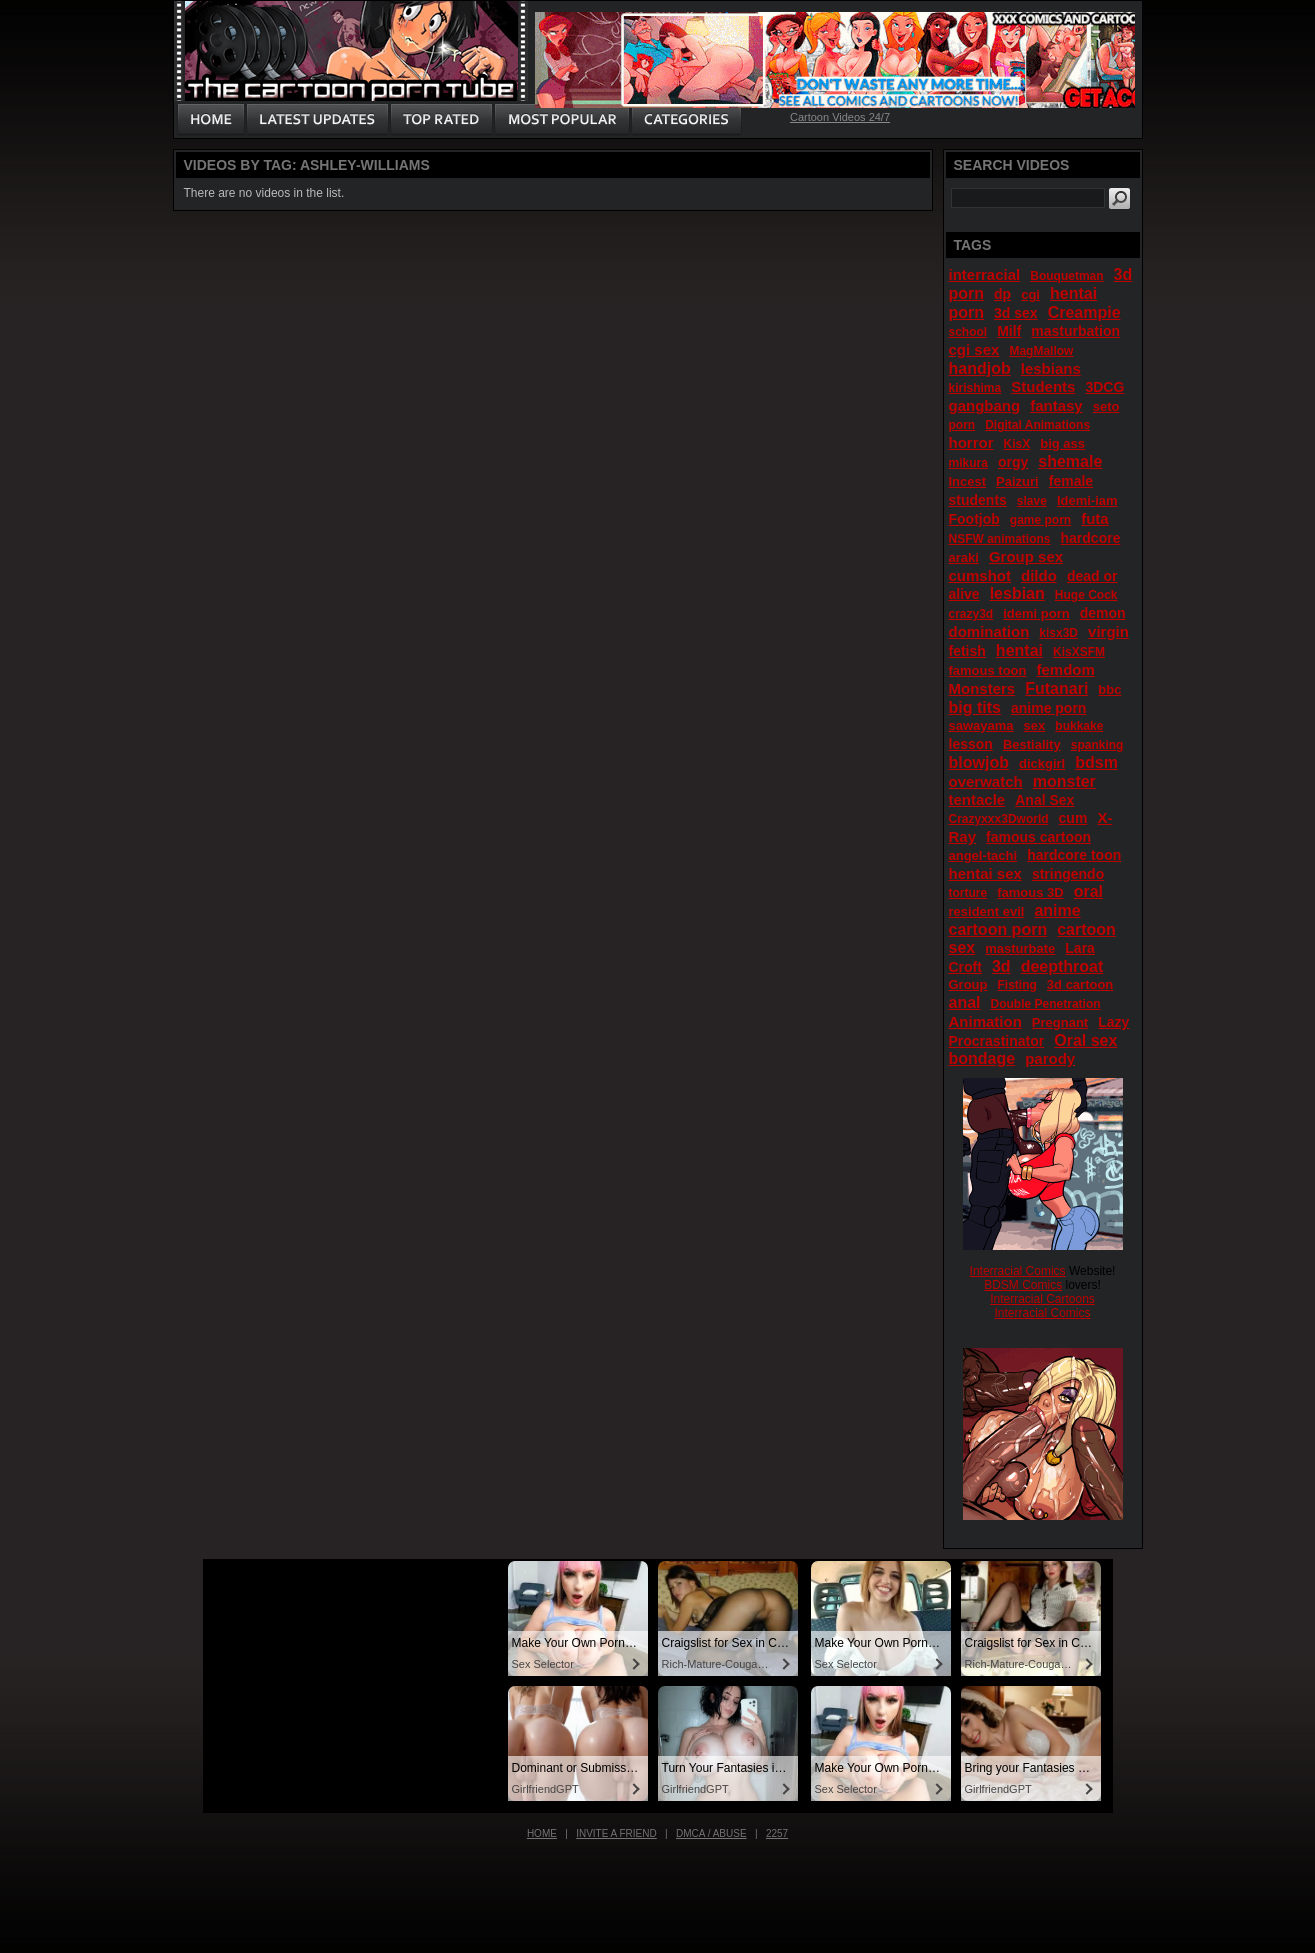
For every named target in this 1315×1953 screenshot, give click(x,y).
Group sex (1026, 556)
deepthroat (1062, 966)
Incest (968, 481)
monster (1064, 781)
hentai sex (985, 873)
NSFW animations (1000, 539)
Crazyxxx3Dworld (999, 819)
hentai (1019, 650)
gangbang (985, 405)
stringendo (1068, 874)
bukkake (1079, 726)
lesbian (1017, 593)
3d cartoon (1080, 984)
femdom (1066, 669)
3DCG (1104, 387)
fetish (967, 651)
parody (1050, 1058)
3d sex (1016, 313)
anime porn (1048, 708)
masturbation (1075, 331)
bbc (1109, 689)
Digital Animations (1037, 425)
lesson (971, 744)
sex (1035, 725)
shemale (1070, 461)
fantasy (1056, 405)
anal (965, 1002)
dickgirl (1042, 763)
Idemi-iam (1087, 500)
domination (989, 631)
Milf (1009, 331)
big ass (1062, 443)
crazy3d (971, 614)
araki (964, 557)
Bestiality (1032, 744)
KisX (1017, 444)
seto (1106, 406)
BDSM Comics (1023, 1285)
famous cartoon (1038, 837)
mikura (968, 463)
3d (1001, 966)
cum (1073, 818)
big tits (975, 707)
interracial (985, 274)
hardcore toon (1074, 855)
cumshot (980, 575)
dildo (1039, 575)
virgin (1108, 631)
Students (1043, 386)
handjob (980, 368)
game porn (1040, 520)
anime (1057, 910)
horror (971, 442)
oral (1088, 891)
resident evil (987, 911)
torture (968, 893)
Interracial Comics (1018, 1271)
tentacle (977, 799)
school (968, 332)
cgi (1030, 294)
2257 (777, 1833)
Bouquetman (1066, 276)
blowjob (979, 762)
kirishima (975, 388)
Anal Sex (1044, 800)
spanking (1097, 745)
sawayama (981, 725)
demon (1103, 613)
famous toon (988, 670)
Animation (985, 1021)
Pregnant (1060, 1022)
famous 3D (1030, 892)
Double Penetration (1046, 1004)
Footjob (974, 519)
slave (1032, 501)
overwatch (986, 781)
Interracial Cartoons (1042, 1299)
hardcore (1091, 538)
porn (962, 425)
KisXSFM (1079, 652)
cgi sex (974, 349)
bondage (982, 1058)
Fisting (1017, 985)
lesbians (1051, 368)
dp (1002, 294)
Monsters (982, 688)
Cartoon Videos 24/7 (840, 117)
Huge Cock (1086, 595)
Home (542, 1833)
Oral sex (1085, 1040)
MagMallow (1041, 351)
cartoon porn (998, 929)
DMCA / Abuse (711, 1833)
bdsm (1096, 762)
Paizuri (1017, 481)
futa (1095, 518)
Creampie (1084, 312)
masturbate (1020, 948)
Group (968, 984)
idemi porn (1036, 613)
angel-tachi (983, 855)
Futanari (1056, 688)
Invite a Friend (616, 1833)
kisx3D (1058, 633)
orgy (1013, 462)
